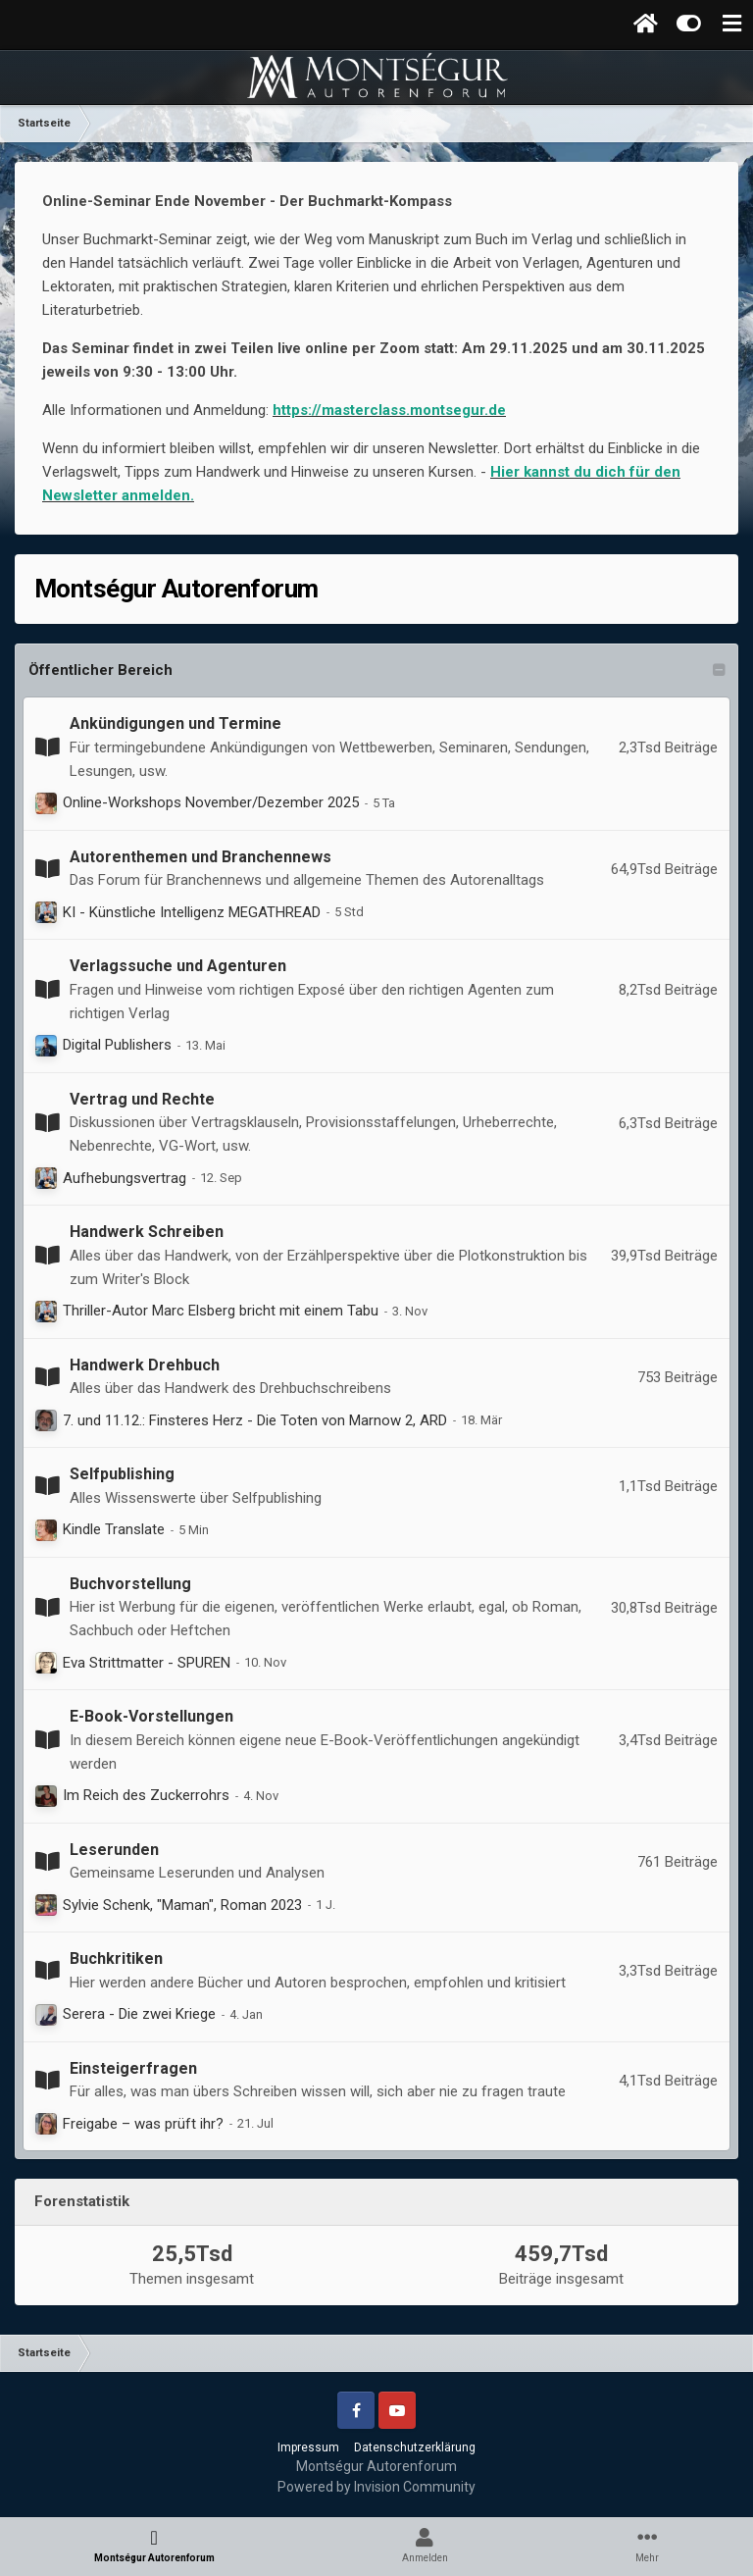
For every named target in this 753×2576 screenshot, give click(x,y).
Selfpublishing (122, 1474)
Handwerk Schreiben (147, 1231)
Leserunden (114, 1849)
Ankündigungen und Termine (175, 723)
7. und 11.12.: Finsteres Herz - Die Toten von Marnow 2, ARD (255, 1420)
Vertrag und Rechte (142, 1099)
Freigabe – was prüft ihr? (143, 2124)
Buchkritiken (116, 1958)
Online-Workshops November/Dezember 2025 (211, 802)
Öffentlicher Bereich (100, 670)
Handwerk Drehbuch (145, 1365)
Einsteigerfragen (133, 2068)
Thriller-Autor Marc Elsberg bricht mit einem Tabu (220, 1310)
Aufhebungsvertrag (124, 1178)
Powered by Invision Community (376, 2487)
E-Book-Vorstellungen (151, 1716)
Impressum (308, 2447)
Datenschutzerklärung (415, 2447)
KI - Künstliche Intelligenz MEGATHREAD (192, 912)
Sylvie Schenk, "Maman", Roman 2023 (182, 1905)
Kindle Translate (114, 1529)
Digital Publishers (117, 1045)
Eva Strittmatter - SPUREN (146, 1663)
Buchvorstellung (130, 1583)
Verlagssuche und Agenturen (178, 965)
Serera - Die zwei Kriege (139, 2014)
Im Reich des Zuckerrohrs (146, 1795)
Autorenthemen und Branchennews (200, 857)
